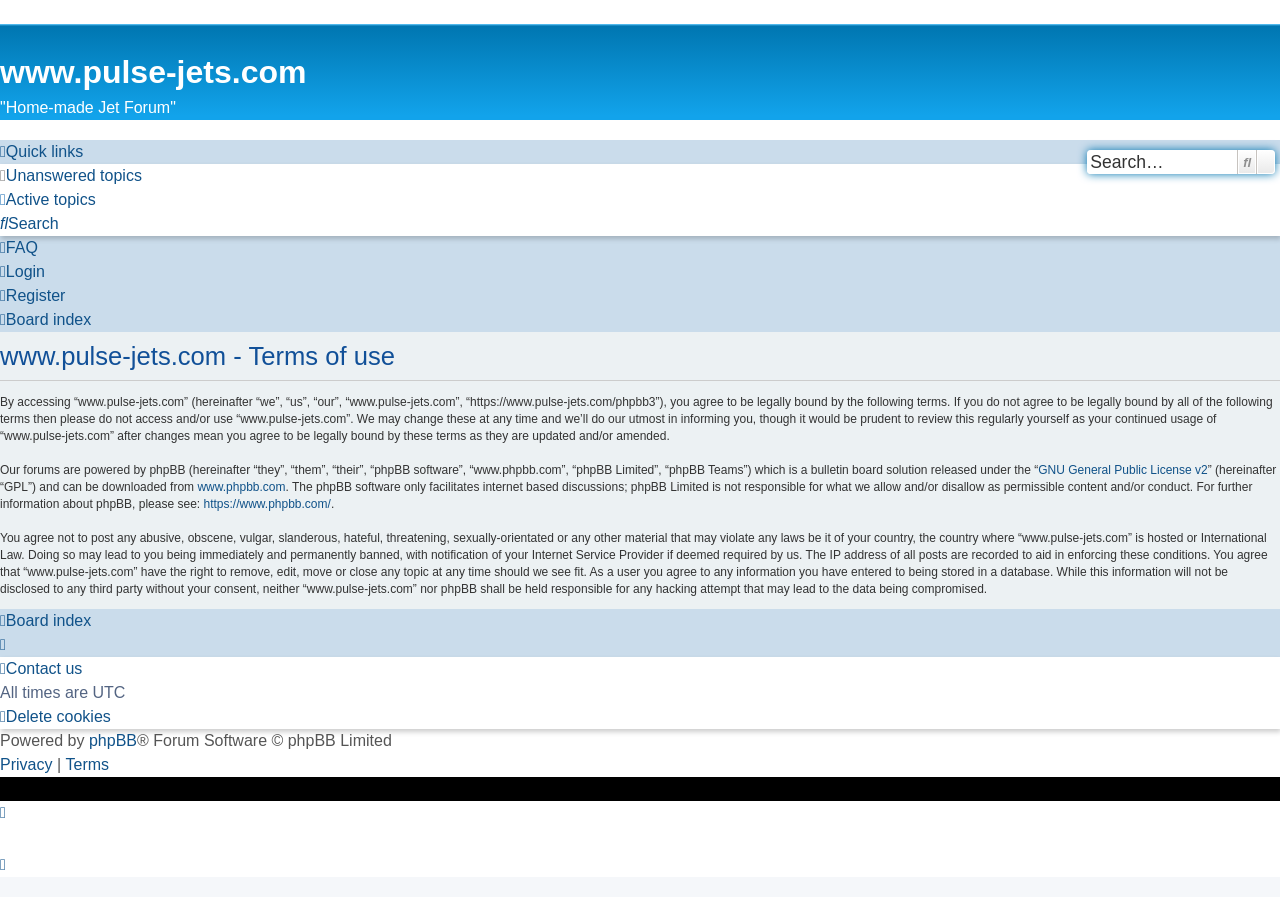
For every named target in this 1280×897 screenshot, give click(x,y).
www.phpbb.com (241, 487)
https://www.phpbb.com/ (266, 504)
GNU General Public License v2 (1122, 470)
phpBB (113, 740)
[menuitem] (71, 176)
